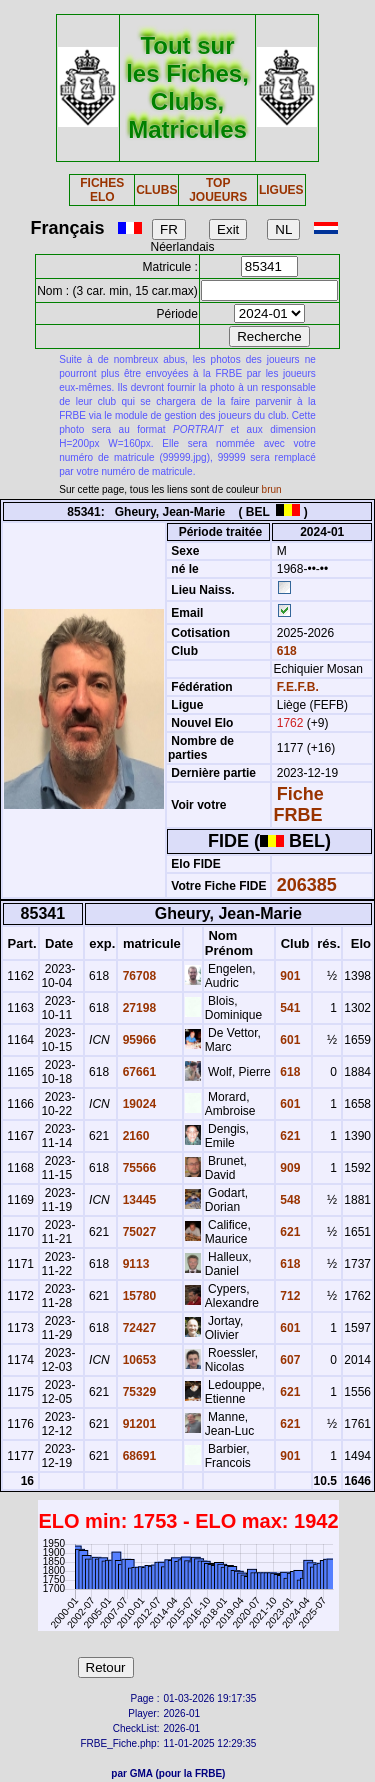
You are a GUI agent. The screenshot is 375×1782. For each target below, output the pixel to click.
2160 (134, 1136)
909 (288, 1168)
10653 (137, 1360)
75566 (137, 1168)
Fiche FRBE (298, 804)
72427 (137, 1328)
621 (288, 1136)
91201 (137, 1424)
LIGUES (281, 190)
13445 (137, 1200)
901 (288, 976)
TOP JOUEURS (218, 190)
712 (288, 1296)
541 (288, 1008)
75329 (137, 1392)
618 (284, 651)
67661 (137, 1072)
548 (288, 1200)
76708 (137, 976)
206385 (307, 885)
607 (288, 1360)
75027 (137, 1232)
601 (288, 1040)
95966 (137, 1040)
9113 (134, 1264)
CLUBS (156, 190)
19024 (137, 1104)
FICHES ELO (102, 190)
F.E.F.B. (298, 687)
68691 (137, 1456)
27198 (137, 1008)
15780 (137, 1296)
